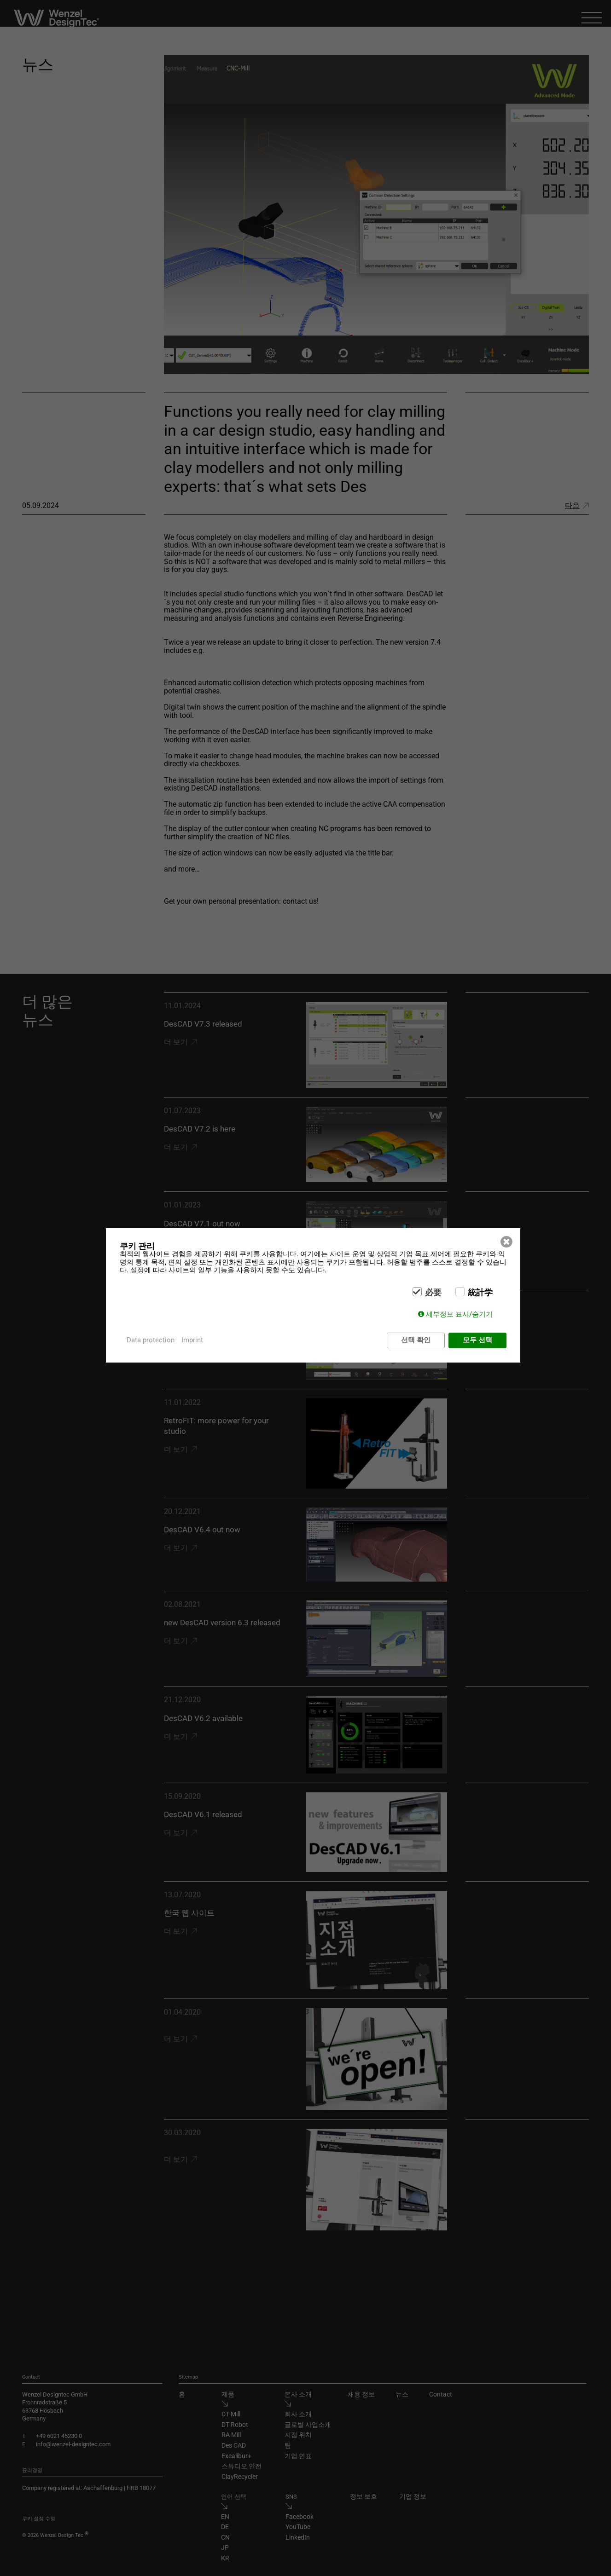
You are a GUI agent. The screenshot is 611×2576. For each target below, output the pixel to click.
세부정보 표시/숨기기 (459, 1314)
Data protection (151, 1340)
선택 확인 (416, 1340)
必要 (433, 1292)
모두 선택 (477, 1340)
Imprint (192, 1340)
